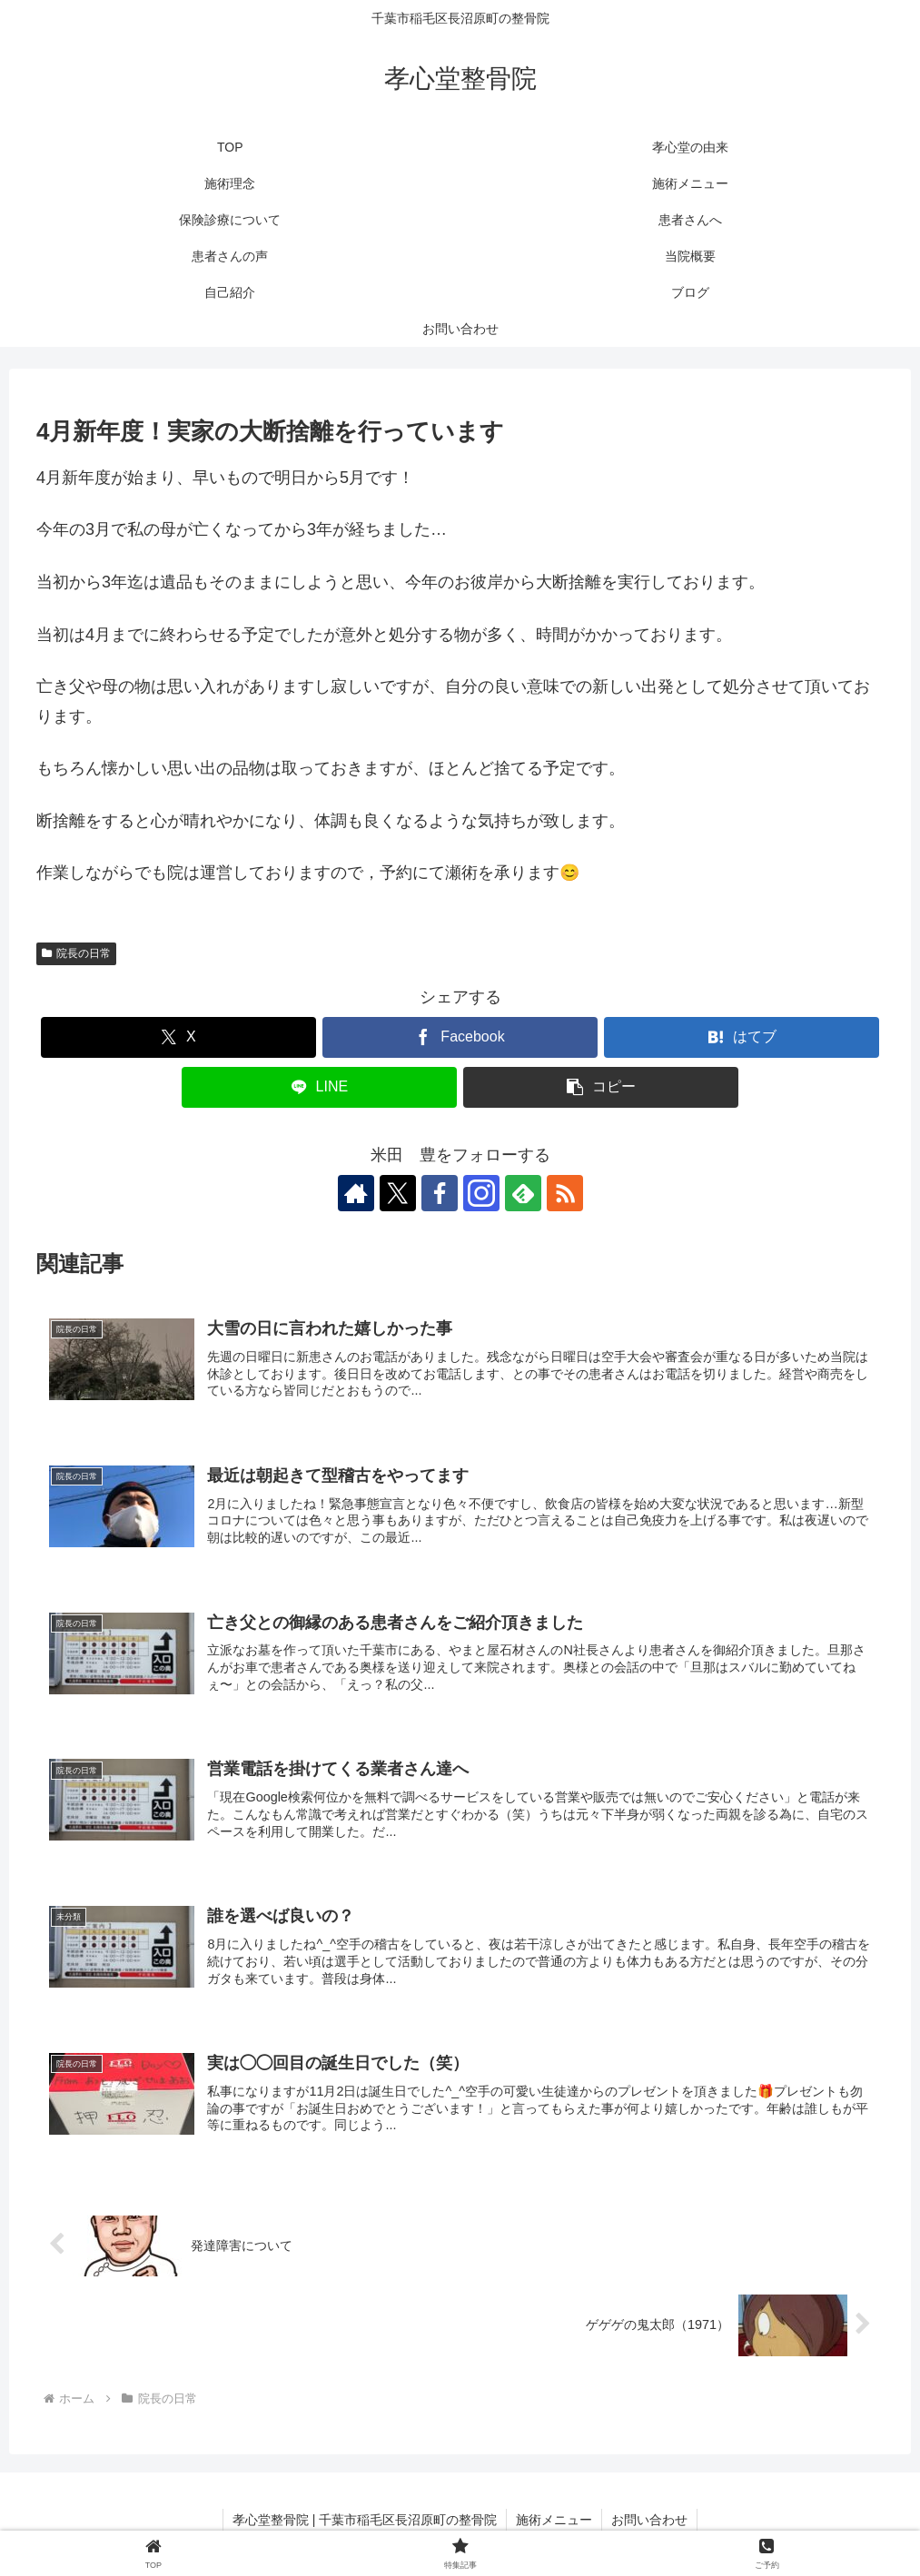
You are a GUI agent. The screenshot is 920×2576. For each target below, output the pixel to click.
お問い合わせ (649, 2519)
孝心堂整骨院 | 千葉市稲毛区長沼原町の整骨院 (364, 2519)
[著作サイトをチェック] (356, 1193)
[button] (600, 1087)
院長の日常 (76, 953)
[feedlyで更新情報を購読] (523, 1193)
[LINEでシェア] (319, 1087)
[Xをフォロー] (398, 1193)
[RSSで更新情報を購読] (565, 1193)
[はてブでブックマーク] (741, 1037)
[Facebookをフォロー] (439, 1193)
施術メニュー (554, 2519)
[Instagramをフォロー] (481, 1193)
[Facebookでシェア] (460, 1037)
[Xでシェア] (178, 1037)
